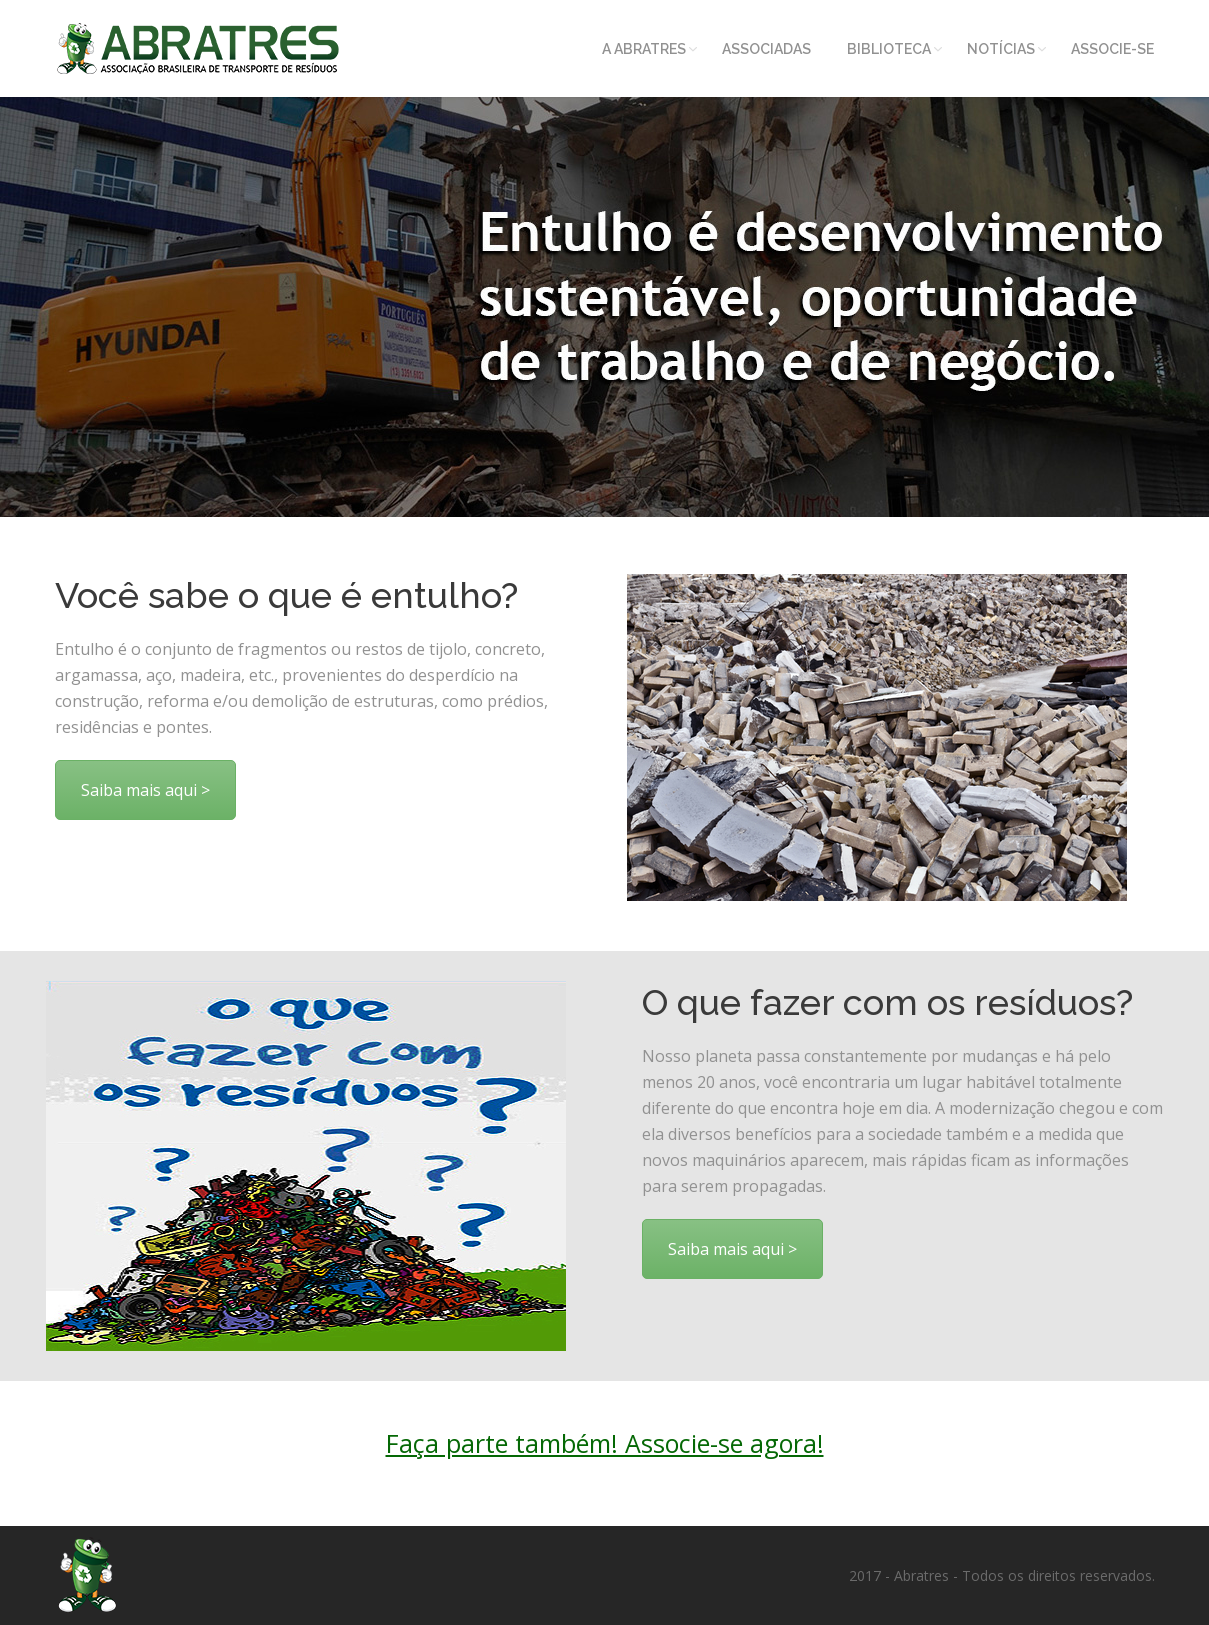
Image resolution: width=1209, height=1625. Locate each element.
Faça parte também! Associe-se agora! (605, 1443)
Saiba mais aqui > (145, 790)
